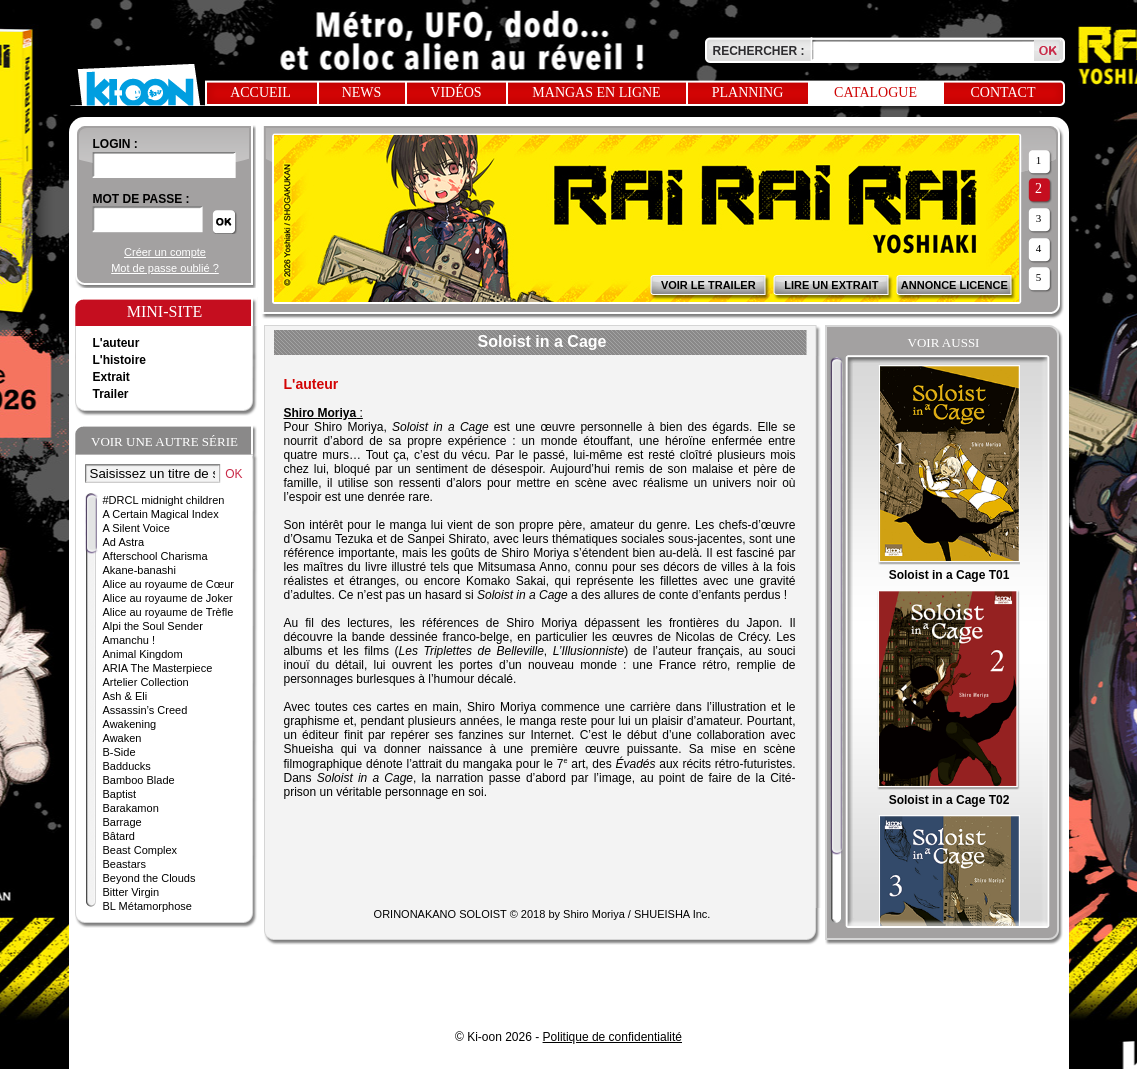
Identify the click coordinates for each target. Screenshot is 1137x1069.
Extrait (111, 377)
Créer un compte (165, 252)
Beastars (124, 864)
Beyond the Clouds (149, 878)
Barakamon (131, 808)
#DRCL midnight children (164, 500)
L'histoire (120, 360)
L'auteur (116, 343)
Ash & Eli (125, 696)
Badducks (127, 766)
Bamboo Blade (139, 780)
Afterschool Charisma (155, 556)
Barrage (122, 822)
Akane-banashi (139, 570)
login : (115, 144)
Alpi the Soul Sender (153, 626)
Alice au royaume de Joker (168, 598)
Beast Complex (140, 850)
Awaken (122, 738)
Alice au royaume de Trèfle (168, 612)
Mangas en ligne (596, 92)
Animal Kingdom (143, 654)
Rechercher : (759, 51)
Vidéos (455, 92)
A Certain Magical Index (161, 514)
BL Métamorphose (147, 906)
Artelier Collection (146, 682)
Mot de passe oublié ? (165, 268)
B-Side (119, 752)
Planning (748, 92)
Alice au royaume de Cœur (168, 584)
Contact (1003, 92)
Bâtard (119, 836)
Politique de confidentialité (612, 1037)
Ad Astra (124, 542)
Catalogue (875, 92)
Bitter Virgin (131, 892)
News (362, 92)
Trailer (111, 394)
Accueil (260, 92)
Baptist (120, 794)
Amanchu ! (129, 640)
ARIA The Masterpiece (158, 668)
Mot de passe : (141, 199)
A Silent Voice (136, 528)
